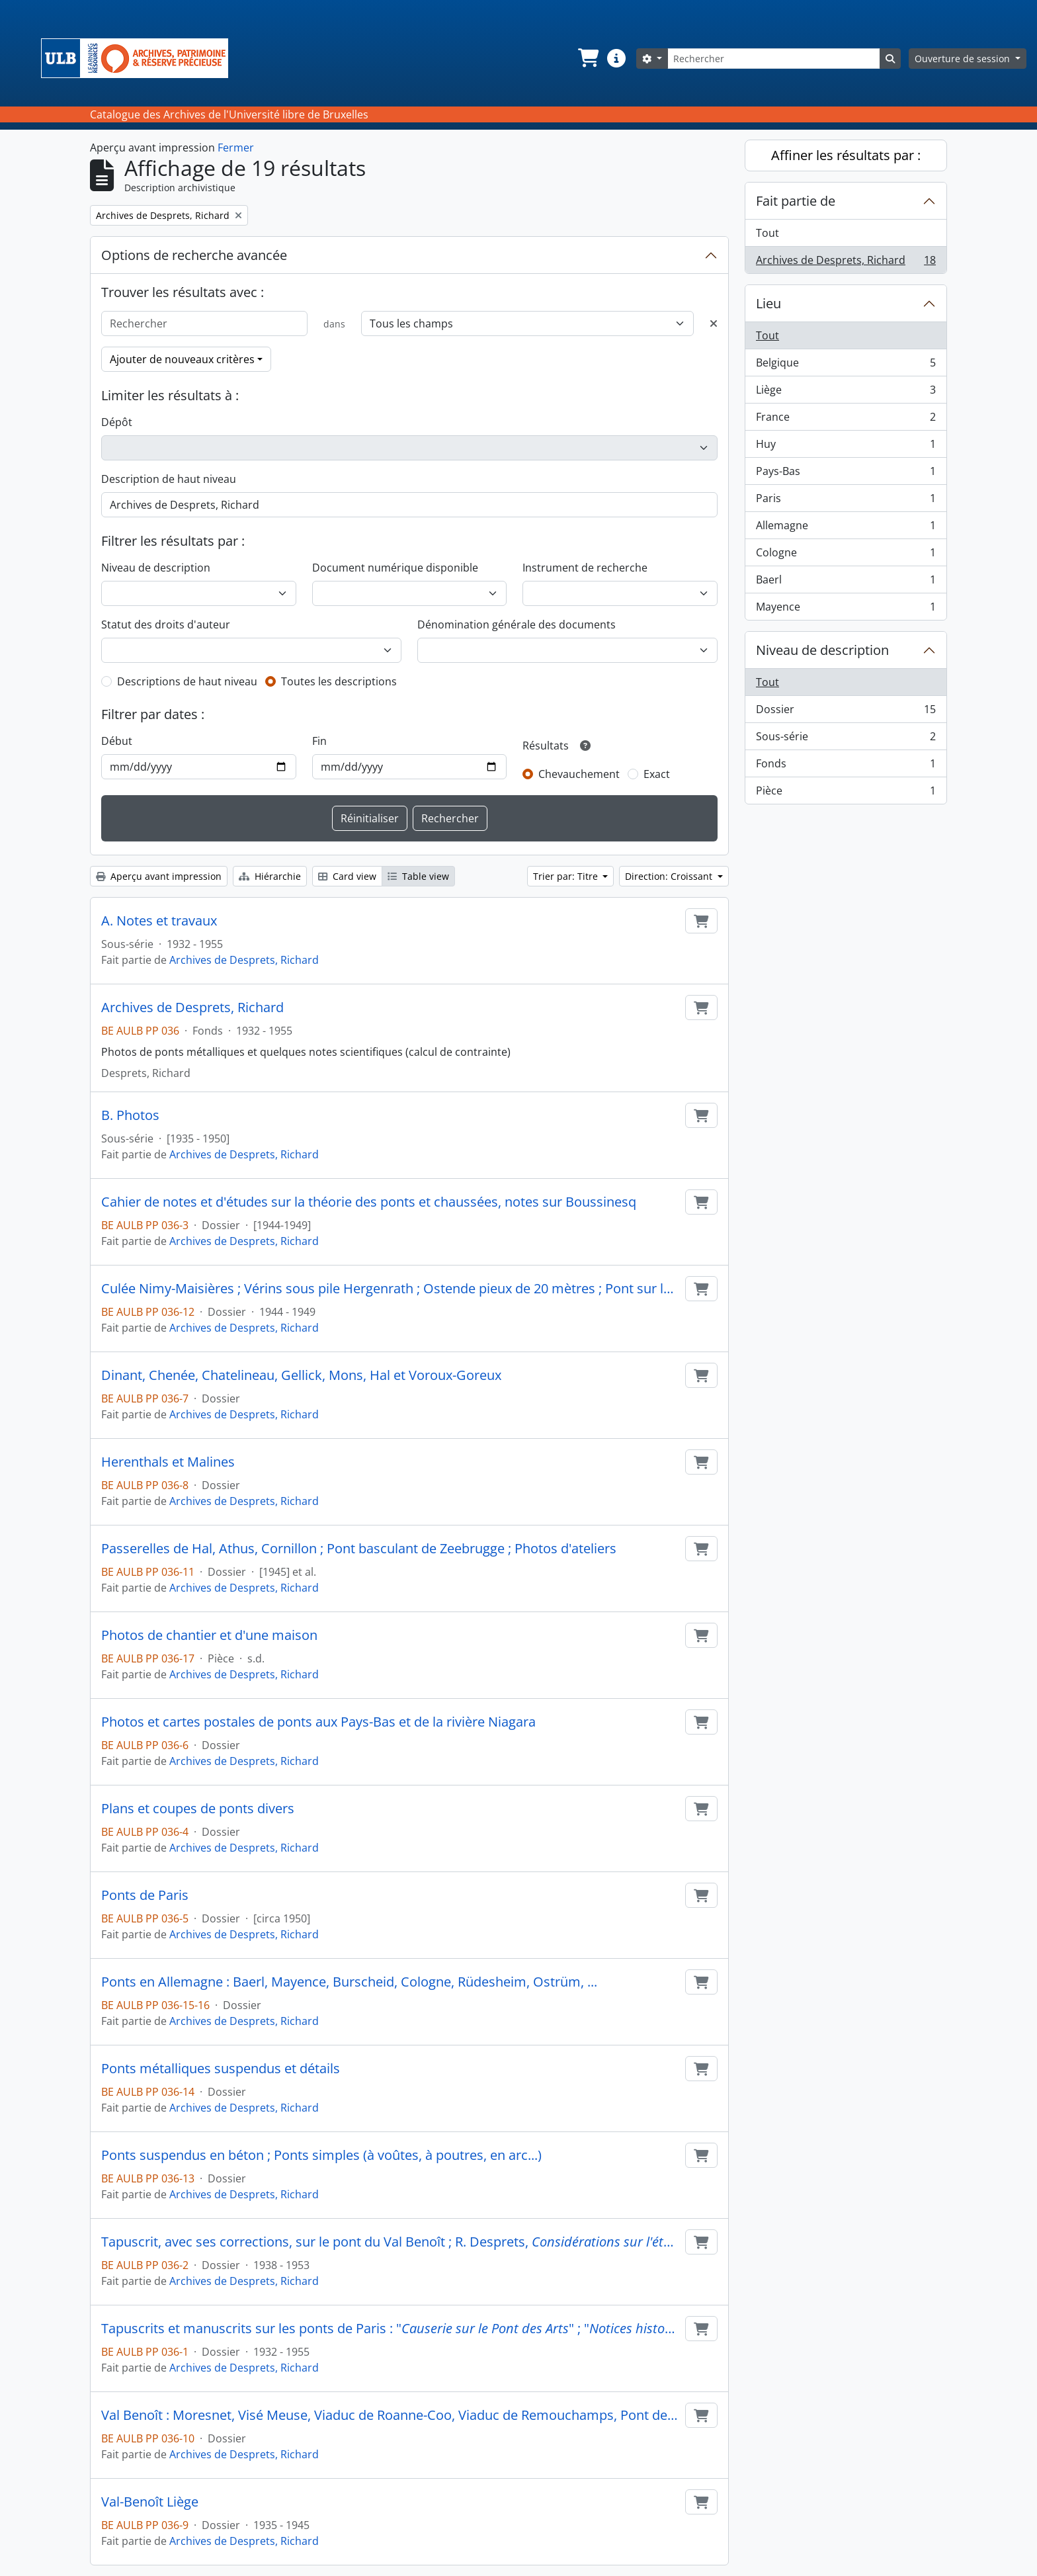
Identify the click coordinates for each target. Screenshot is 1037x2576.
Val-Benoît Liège (149, 2502)
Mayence (845, 609)
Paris (845, 501)
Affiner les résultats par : (846, 155)
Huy (845, 447)
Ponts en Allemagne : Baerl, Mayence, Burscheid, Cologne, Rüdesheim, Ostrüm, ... (349, 1982)
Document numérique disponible (395, 567)
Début (116, 741)
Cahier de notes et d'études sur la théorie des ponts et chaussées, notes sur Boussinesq (368, 1202)
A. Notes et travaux (159, 921)
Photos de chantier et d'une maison (209, 1635)
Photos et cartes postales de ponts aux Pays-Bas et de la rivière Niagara (318, 1722)
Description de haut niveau (168, 479)
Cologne (845, 555)
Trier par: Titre (567, 876)
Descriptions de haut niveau (187, 681)
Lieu (768, 303)
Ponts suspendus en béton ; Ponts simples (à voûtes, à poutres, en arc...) (321, 2155)
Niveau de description (155, 567)
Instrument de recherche (584, 567)
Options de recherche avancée (194, 255)
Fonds (845, 766)
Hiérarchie (270, 876)
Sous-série (845, 739)
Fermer (236, 147)
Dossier (845, 712)
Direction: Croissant (670, 876)
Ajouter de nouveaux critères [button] (182, 359)
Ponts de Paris (144, 1895)
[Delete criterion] (714, 323)
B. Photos (130, 1115)
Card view (347, 876)
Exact (656, 774)
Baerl (845, 582)
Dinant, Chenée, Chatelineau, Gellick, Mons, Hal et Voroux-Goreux (301, 1375)
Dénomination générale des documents (516, 624)
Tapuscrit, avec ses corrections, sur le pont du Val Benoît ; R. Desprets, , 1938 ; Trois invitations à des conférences (390, 2242)
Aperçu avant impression (159, 876)
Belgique (845, 365)
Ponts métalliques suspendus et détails (220, 2069)
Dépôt (116, 422)
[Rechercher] (773, 58)
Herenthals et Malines (168, 1462)
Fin (319, 741)
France (845, 420)
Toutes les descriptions (339, 681)
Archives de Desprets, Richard (244, 960)
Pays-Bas (845, 474)
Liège (845, 393)
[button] (587, 58)
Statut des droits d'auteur (165, 624)
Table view (418, 876)
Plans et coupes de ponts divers (197, 1809)
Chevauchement (579, 774)
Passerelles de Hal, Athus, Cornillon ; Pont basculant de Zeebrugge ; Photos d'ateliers (358, 1549)
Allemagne (845, 528)
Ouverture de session (964, 58)
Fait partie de (795, 201)
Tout (767, 233)
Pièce (845, 793)
